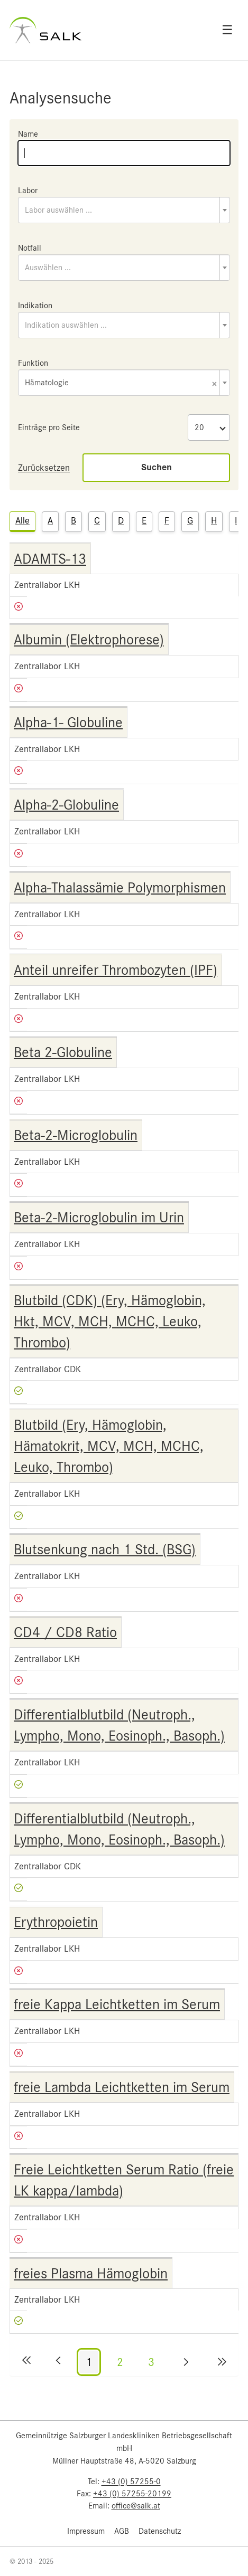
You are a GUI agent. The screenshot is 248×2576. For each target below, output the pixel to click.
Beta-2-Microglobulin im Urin (99, 1217)
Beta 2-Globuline (63, 1052)
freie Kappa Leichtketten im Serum (117, 2004)
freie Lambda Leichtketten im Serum (121, 2087)
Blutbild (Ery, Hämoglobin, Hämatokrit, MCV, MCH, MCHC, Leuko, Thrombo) (109, 1446)
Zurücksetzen (44, 467)
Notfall (29, 248)
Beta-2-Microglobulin (75, 1135)
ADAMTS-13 (50, 558)
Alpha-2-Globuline (66, 804)
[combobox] (124, 210)
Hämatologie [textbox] (121, 383)
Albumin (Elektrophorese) (89, 639)
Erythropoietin (56, 1922)
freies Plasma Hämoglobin (91, 2273)
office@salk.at (136, 2506)
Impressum (86, 2531)
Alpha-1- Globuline (68, 722)
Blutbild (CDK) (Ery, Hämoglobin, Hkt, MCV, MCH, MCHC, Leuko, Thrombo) (110, 1321)
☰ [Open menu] (227, 30)
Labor (28, 190)
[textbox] (124, 210)
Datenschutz (160, 2531)
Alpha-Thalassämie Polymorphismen (120, 887)
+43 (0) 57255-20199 (132, 2493)
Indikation (35, 305)
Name (28, 134)
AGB (121, 2531)
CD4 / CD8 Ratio (65, 1632)
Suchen (156, 467)
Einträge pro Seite (49, 427)
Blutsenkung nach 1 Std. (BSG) (105, 1549)
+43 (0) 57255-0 (131, 2481)
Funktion (33, 363)
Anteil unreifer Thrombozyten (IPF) (115, 970)
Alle (22, 520)
